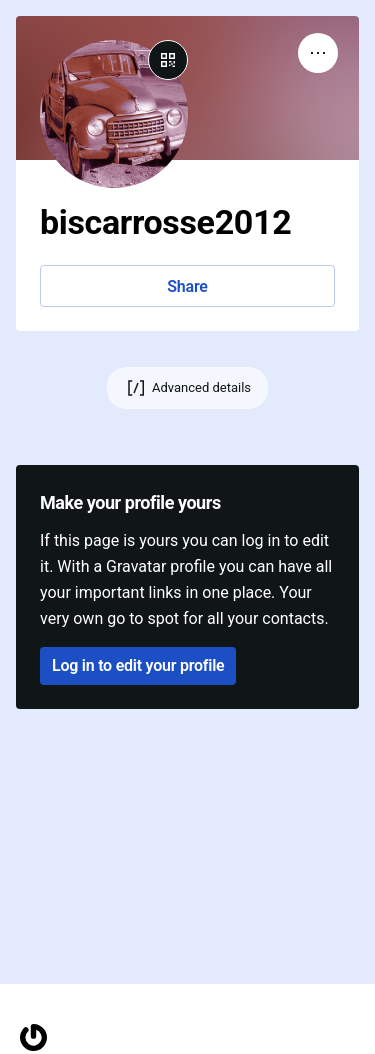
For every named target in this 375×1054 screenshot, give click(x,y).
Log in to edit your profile (138, 665)
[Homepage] (33, 1037)
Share (187, 286)
